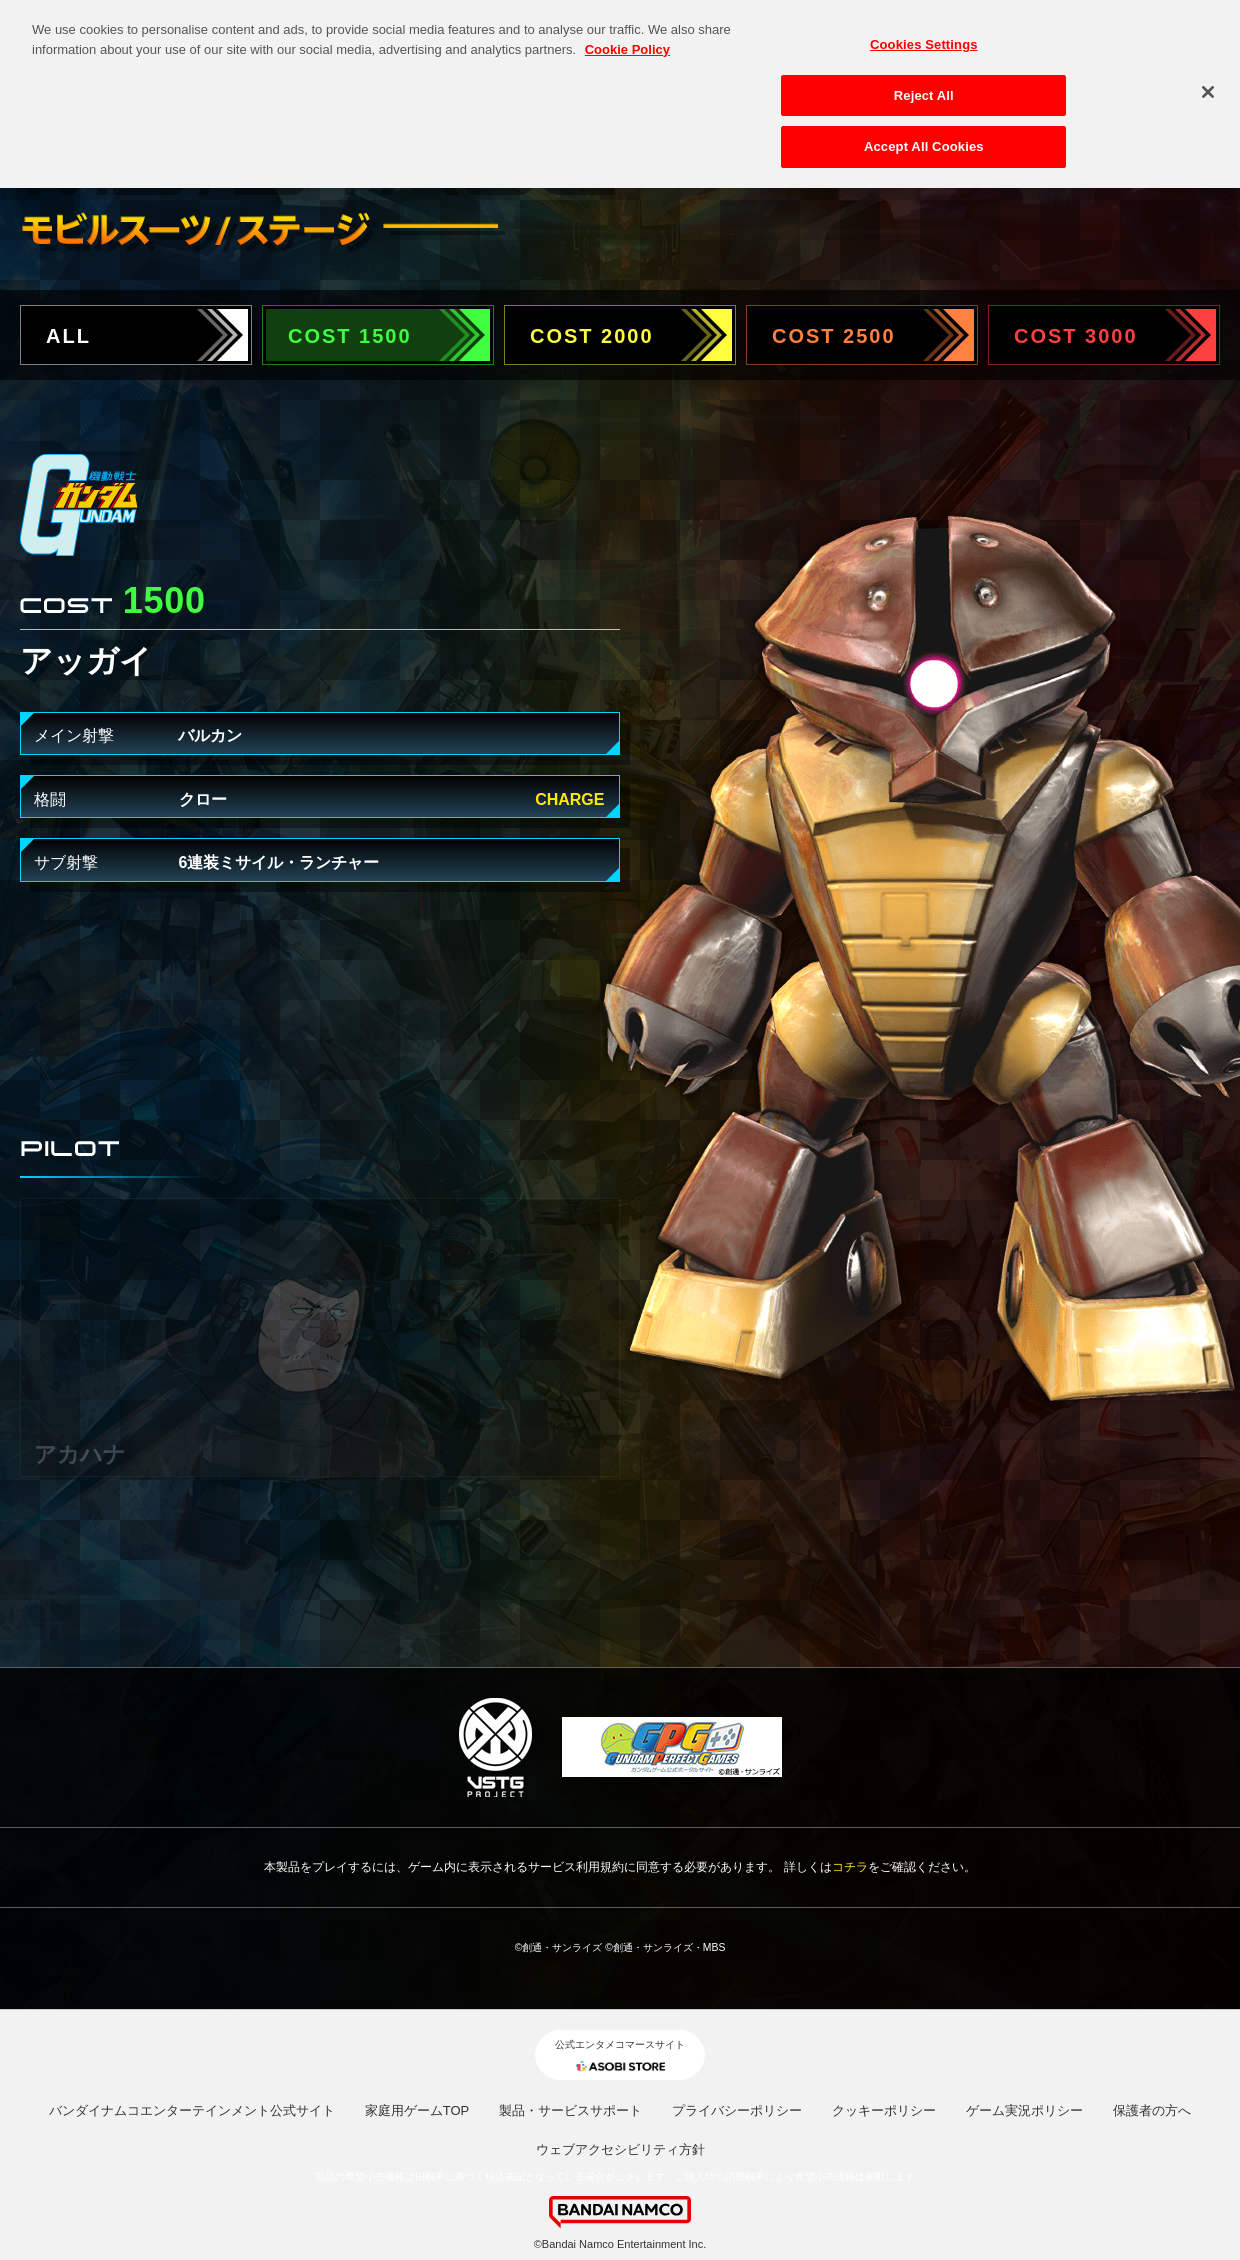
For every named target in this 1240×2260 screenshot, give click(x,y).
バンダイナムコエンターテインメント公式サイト (192, 2110)
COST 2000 (592, 336)
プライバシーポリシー (737, 2110)
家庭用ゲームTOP (417, 2110)
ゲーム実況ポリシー (1024, 2110)
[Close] (1208, 84)
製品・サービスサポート (570, 2110)
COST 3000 (1076, 336)
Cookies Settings (924, 36)
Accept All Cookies (924, 138)
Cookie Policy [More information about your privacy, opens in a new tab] (627, 40)
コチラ (850, 1867)
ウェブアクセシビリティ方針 (620, 2149)
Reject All (924, 86)
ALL (68, 336)
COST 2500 (834, 336)
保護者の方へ (1152, 2110)
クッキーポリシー (884, 2110)
